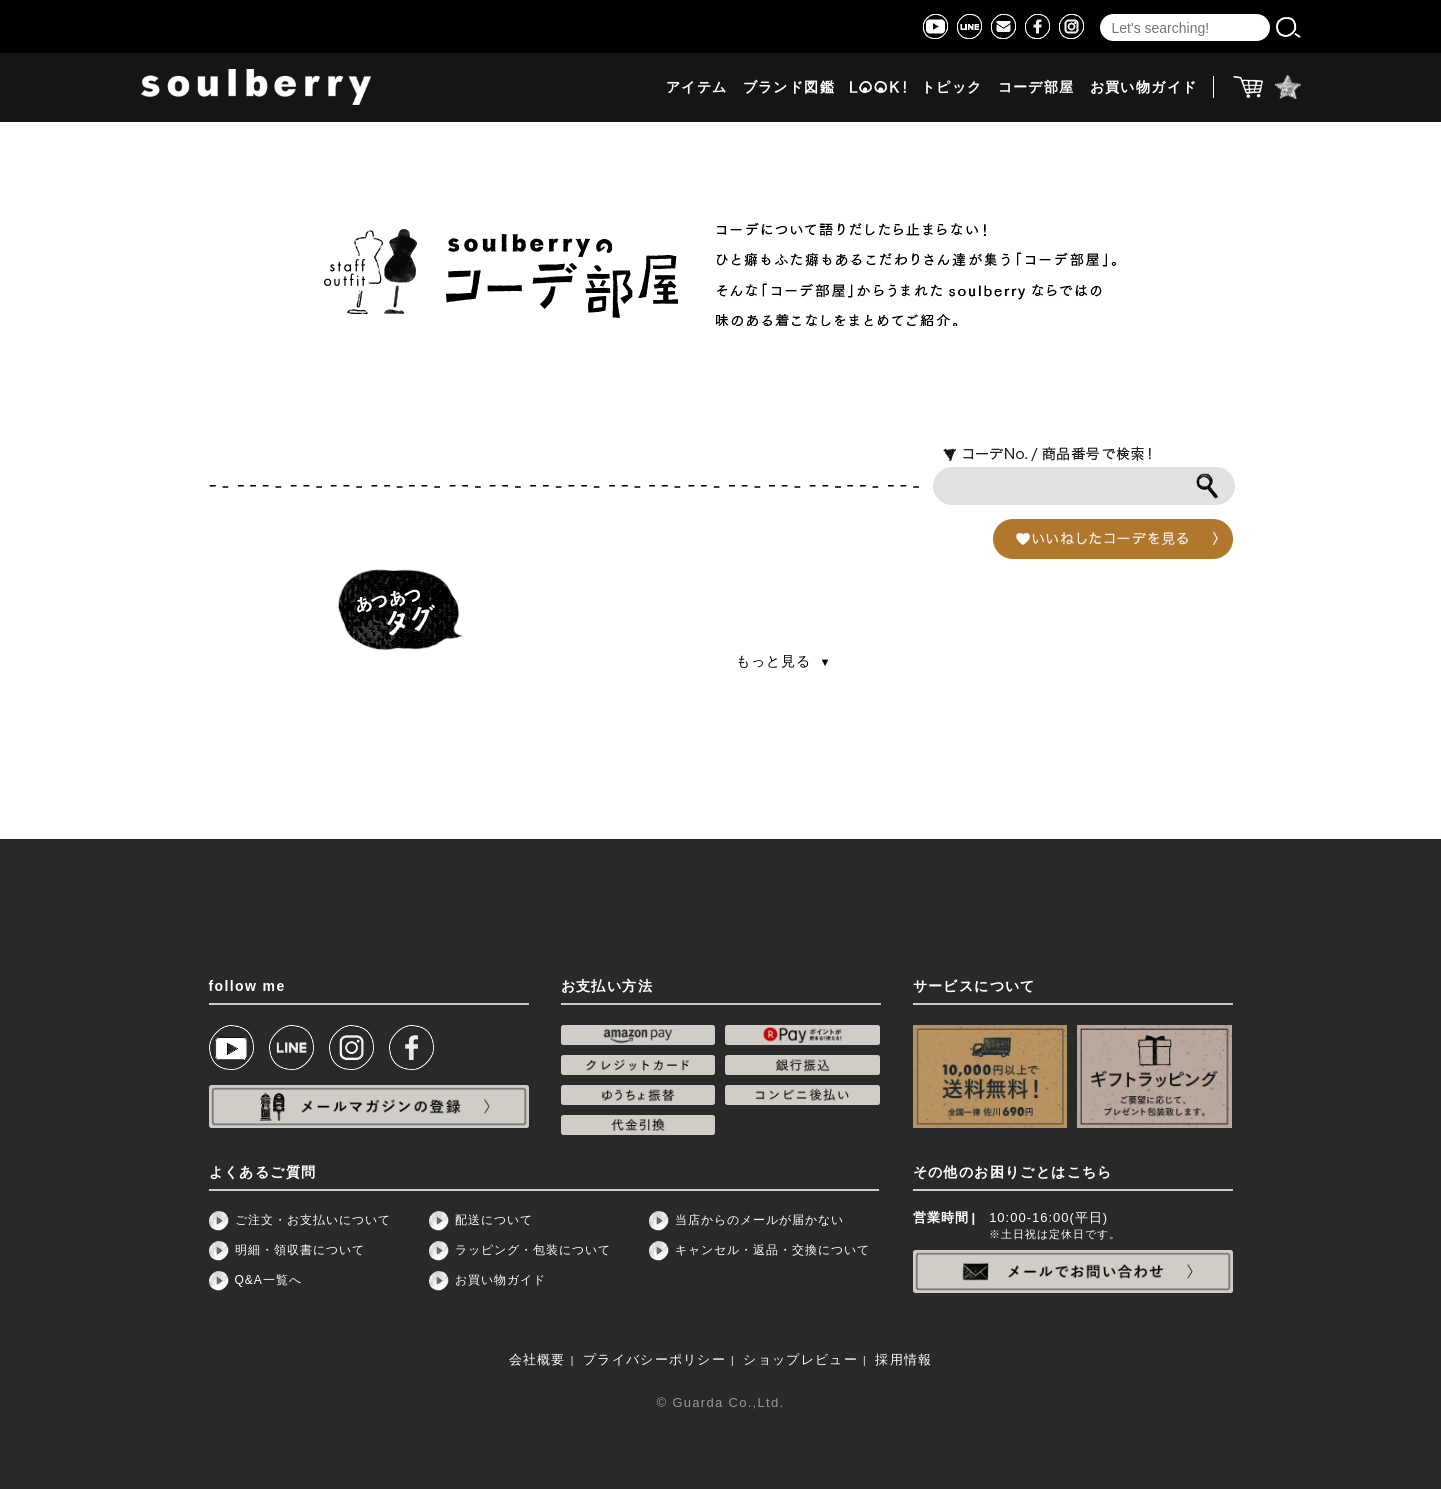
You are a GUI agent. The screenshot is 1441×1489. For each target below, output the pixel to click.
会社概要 (537, 1359)
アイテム (697, 87)
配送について (494, 1220)
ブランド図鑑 (789, 87)
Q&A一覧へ (268, 1280)
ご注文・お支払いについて (313, 1220)
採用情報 (903, 1359)
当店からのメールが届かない (759, 1220)
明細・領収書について (300, 1250)
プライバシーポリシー (654, 1359)
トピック (952, 87)
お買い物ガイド (1144, 87)
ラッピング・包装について (533, 1250)
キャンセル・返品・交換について (772, 1250)
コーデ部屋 (1036, 87)
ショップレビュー (800, 1359)
